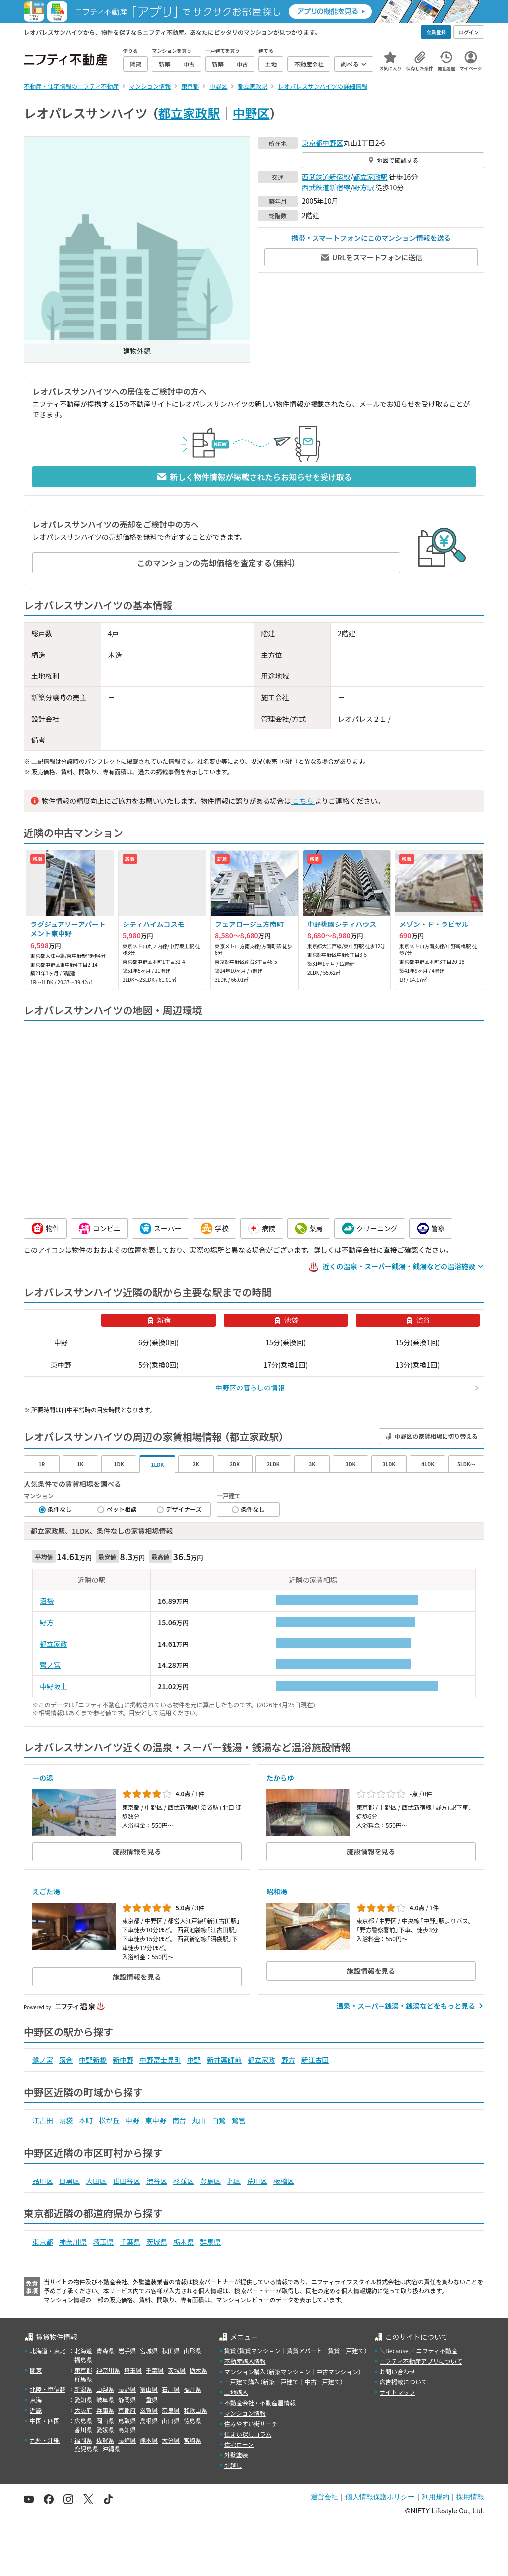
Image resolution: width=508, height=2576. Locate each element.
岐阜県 (105, 2399)
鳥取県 (127, 2420)
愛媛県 (105, 2429)
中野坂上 (53, 1686)
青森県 (105, 2350)
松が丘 (109, 2120)
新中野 (123, 2060)
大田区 (96, 2181)
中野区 (251, 113)
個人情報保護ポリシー (380, 2497)
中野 (194, 2060)
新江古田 (315, 2060)
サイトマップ (397, 2392)
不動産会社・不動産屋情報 (260, 2402)
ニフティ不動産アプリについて (421, 2361)
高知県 (127, 2429)
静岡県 (127, 2399)
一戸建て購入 (242, 2382)
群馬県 (210, 2241)
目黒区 (69, 2181)
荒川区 (257, 2181)
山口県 (171, 2420)
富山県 (149, 2389)
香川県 (83, 2429)
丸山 (199, 2120)
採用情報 (470, 2497)
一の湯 (42, 1778)
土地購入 (236, 2392)
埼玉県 (103, 2241)
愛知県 (83, 2399)
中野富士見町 (160, 2060)
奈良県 (171, 2410)
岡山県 (105, 2420)
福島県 (83, 2359)
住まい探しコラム (248, 2434)
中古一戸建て (322, 2382)
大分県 (171, 2440)
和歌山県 (195, 2410)
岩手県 (127, 2350)
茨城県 (156, 2241)
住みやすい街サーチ (251, 2423)
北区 (234, 2181)
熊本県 (149, 2440)
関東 (36, 2370)
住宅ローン (239, 2444)
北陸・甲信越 (47, 2389)
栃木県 (183, 2241)
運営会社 (324, 2497)
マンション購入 (245, 2371)
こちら (303, 801)
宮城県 (149, 2350)
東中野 (155, 2120)
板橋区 (283, 2181)
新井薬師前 (224, 2060)
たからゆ (280, 1778)
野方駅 (363, 187)
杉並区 (183, 2181)
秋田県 (171, 2350)
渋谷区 (156, 2181)
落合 (66, 2060)
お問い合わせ (397, 2371)
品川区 (42, 2181)
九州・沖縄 (45, 2440)
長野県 (127, 2389)
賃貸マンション (260, 2350)
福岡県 (83, 2440)
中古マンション (337, 2371)
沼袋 (47, 1601)
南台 (179, 2120)
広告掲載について (403, 2382)
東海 (36, 2399)
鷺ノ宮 (50, 1665)
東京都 (312, 143)
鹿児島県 (86, 2448)
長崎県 (127, 2440)
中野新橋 (93, 2060)
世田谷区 (126, 2181)
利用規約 (435, 2497)
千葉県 (130, 2241)
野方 (47, 1622)
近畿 (36, 2410)
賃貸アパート (304, 2350)
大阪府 (83, 2410)
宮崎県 (192, 2440)
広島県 (83, 2420)
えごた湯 (46, 1891)
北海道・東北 (47, 2350)
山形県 (192, 2350)
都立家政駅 (189, 113)
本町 (86, 2120)
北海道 (83, 2350)
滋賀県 (149, 2410)
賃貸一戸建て (346, 2350)
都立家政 (53, 1644)
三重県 (149, 2399)
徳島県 (192, 2420)
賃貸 (230, 2350)
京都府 (127, 2410)
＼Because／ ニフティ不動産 (418, 2350)
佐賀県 (105, 2440)
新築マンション (290, 2371)
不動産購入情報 (245, 2361)
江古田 (42, 2120)
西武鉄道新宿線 (326, 177)
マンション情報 (245, 2413)
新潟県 (83, 2389)
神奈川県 (73, 2241)
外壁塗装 (236, 2454)
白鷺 (219, 2120)
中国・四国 (45, 2420)
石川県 (171, 2389)
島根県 (149, 2420)
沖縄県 (111, 2448)
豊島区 (210, 2181)
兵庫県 (105, 2410)
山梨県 (105, 2389)
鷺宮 (239, 2120)
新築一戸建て (281, 2382)
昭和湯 (276, 1891)
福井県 (192, 2389)
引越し (233, 2465)
